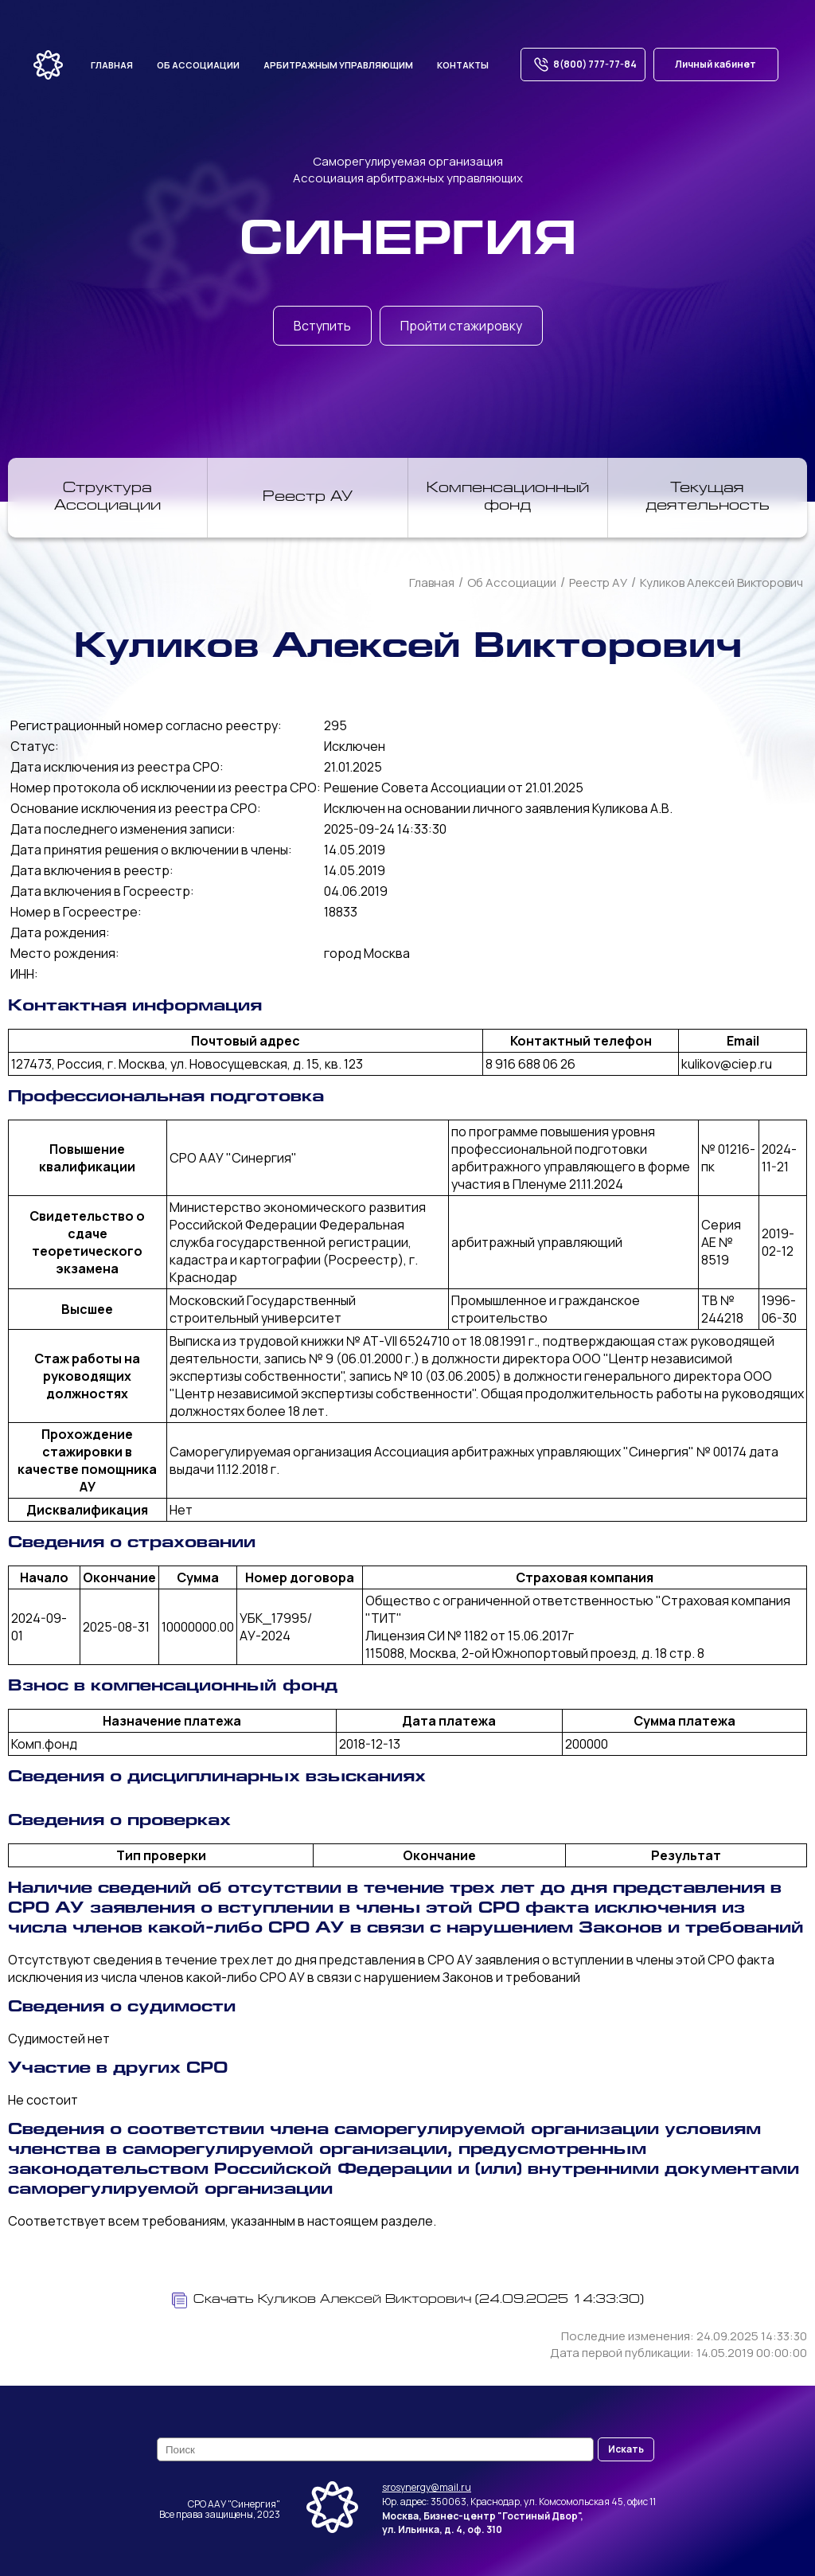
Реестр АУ (308, 497)
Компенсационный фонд (508, 498)
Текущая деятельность (707, 498)
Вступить (322, 325)
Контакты (463, 65)
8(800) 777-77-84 (583, 64)
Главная (112, 65)
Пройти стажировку (461, 325)
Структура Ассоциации (107, 498)
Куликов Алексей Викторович (721, 582)
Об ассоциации (198, 65)
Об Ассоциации (511, 582)
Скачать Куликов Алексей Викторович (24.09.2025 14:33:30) (408, 2300)
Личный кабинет (715, 64)
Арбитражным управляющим (338, 65)
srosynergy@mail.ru (426, 2487)
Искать (626, 2449)
